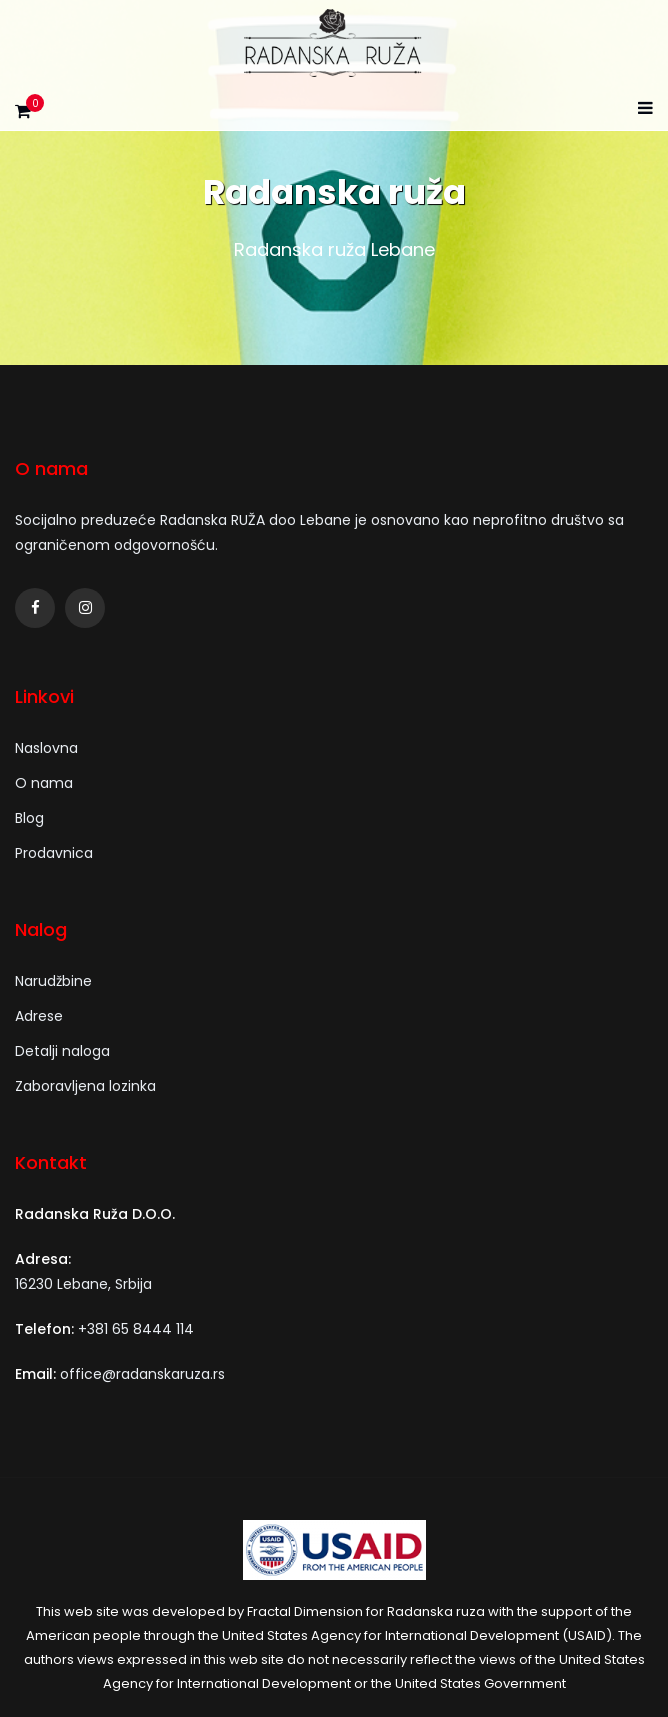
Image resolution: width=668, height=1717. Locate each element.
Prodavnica (54, 853)
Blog (29, 818)
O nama (44, 783)
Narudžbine (53, 981)
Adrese (39, 1016)
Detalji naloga (62, 1051)
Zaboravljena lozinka (85, 1086)
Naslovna (46, 748)
